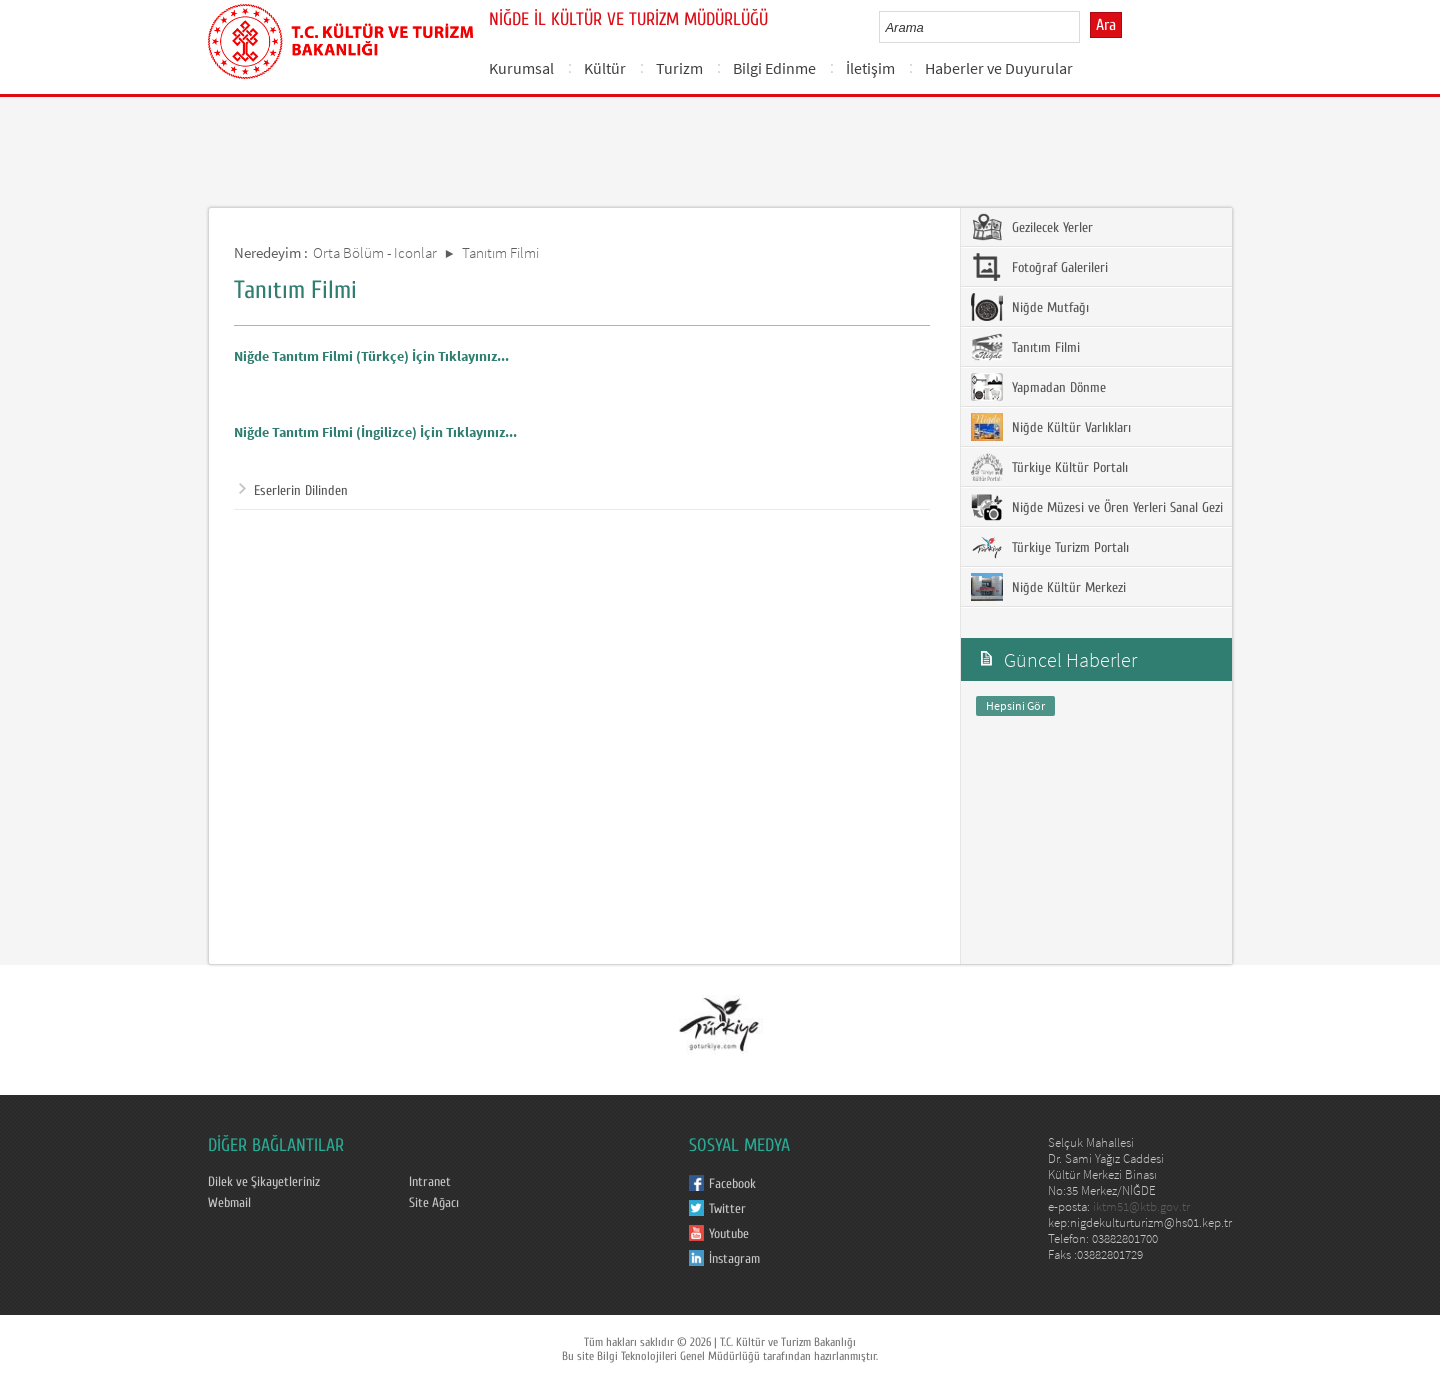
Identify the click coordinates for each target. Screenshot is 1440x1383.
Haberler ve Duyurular (999, 68)
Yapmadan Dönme (1038, 387)
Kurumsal (521, 68)
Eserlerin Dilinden (293, 491)
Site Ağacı (434, 1203)
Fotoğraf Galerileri (1039, 267)
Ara (1106, 25)
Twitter (727, 1209)
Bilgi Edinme (774, 68)
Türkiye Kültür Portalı (1049, 467)
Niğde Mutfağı (1030, 307)
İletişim (870, 68)
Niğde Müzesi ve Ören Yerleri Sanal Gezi (1097, 507)
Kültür (605, 68)
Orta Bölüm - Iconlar (375, 252)
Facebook (732, 1184)
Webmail (229, 1203)
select (1085, 27)
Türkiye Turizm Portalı (1050, 547)
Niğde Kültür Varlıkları (1051, 427)
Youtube (729, 1234)
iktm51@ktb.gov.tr (1141, 1206)
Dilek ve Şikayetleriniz (264, 1182)
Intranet (430, 1182)
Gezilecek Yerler (1032, 227)
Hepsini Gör (1015, 705)
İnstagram (734, 1259)
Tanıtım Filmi (500, 252)
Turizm (679, 68)
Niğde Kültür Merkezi (1048, 587)
